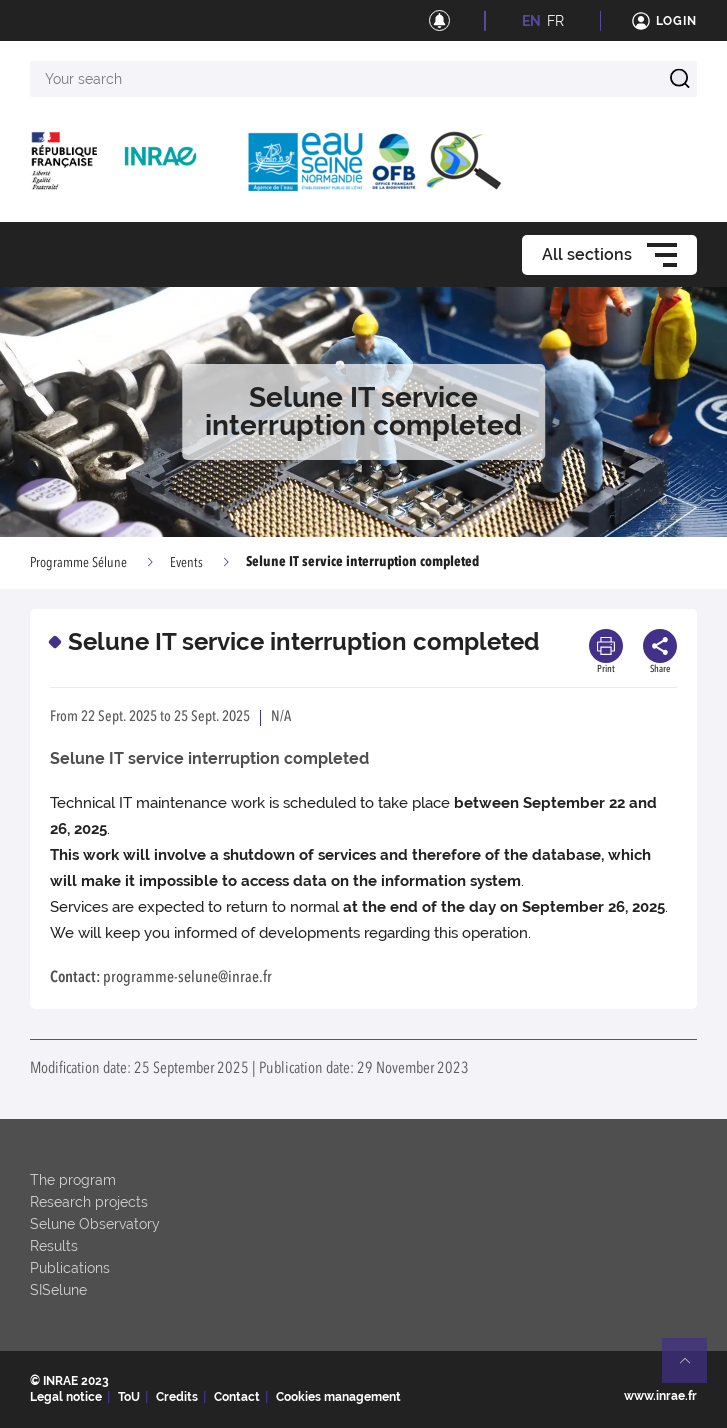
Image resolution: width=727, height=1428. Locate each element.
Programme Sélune (78, 563)
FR (555, 21)
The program (73, 1180)
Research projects (89, 1202)
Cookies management (338, 1397)
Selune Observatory (95, 1224)
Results (54, 1246)
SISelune (58, 1290)
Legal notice (66, 1397)
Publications (70, 1268)
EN (531, 21)
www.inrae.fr (660, 1396)
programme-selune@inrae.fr (187, 978)
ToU (129, 1397)
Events (186, 563)
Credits (177, 1397)
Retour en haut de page (693, 1369)
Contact (237, 1397)
